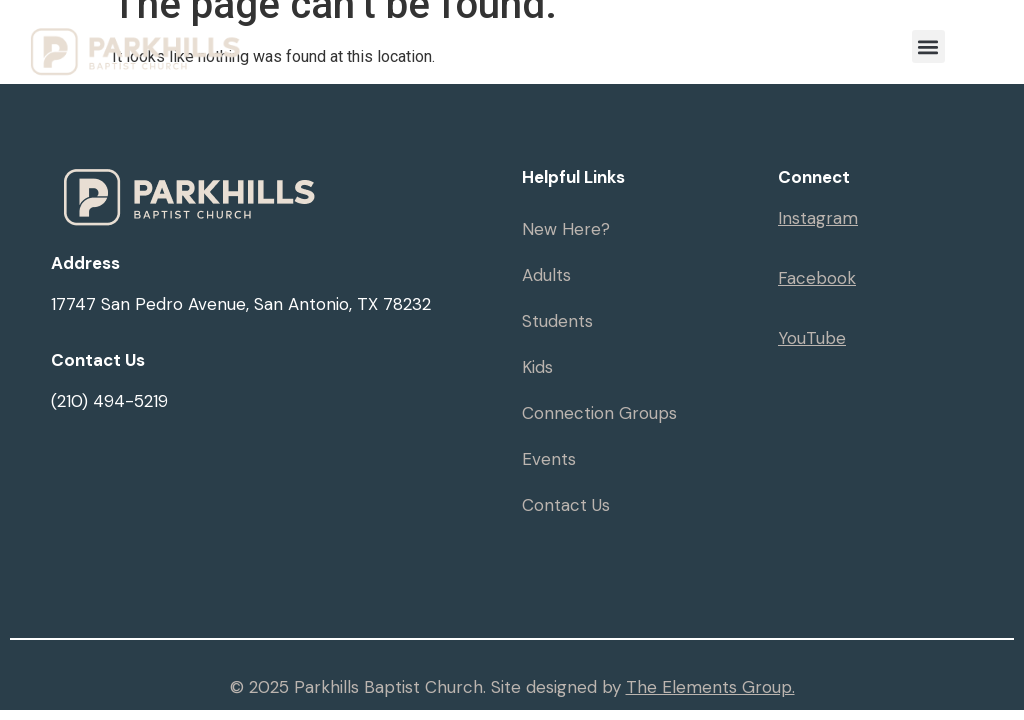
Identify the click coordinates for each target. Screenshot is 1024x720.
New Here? (566, 229)
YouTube (812, 338)
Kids (537, 367)
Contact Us (566, 505)
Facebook (817, 278)
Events (549, 459)
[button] (928, 46)
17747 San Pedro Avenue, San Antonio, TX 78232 (241, 304)
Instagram (818, 218)
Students (557, 321)
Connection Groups (599, 413)
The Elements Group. (710, 687)
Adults (546, 275)
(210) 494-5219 (109, 401)
